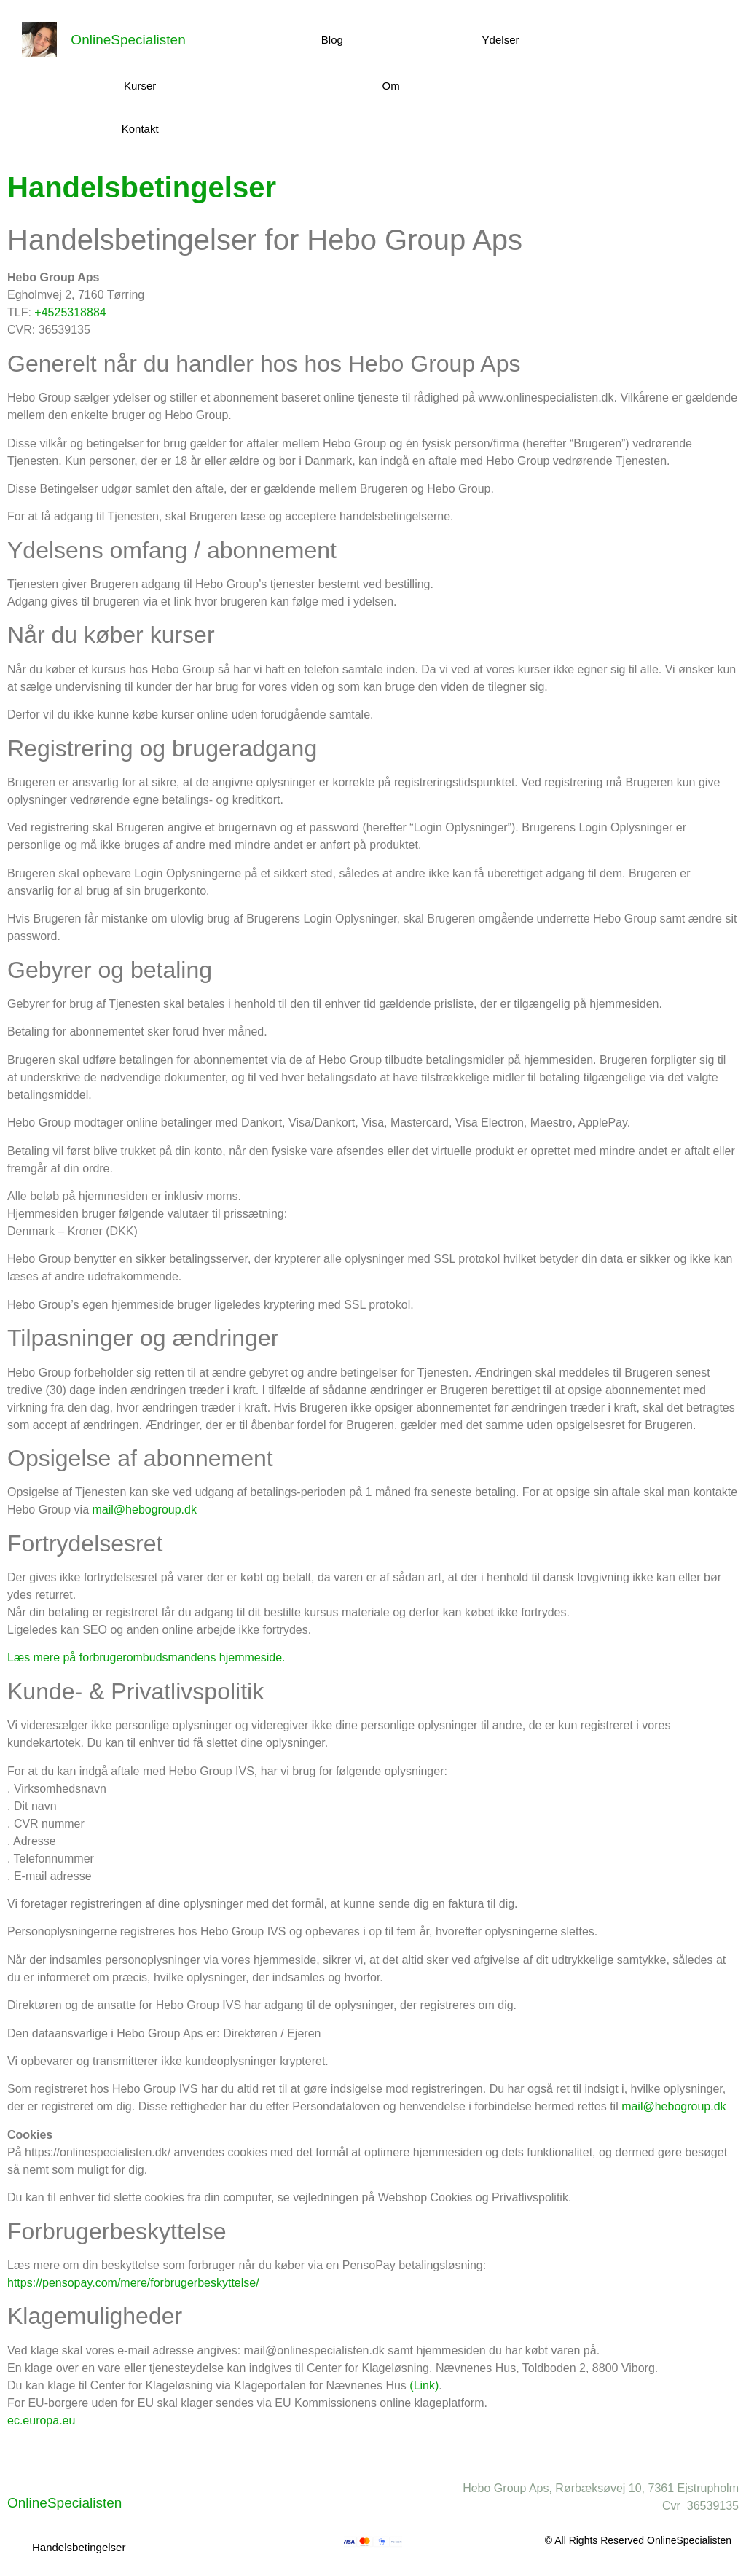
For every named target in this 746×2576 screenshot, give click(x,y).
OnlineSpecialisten (128, 39)
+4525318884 (70, 312)
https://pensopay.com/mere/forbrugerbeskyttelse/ (133, 2282)
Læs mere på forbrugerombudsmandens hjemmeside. (146, 1657)
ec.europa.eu (41, 2420)
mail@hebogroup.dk (145, 1509)
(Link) (424, 2385)
